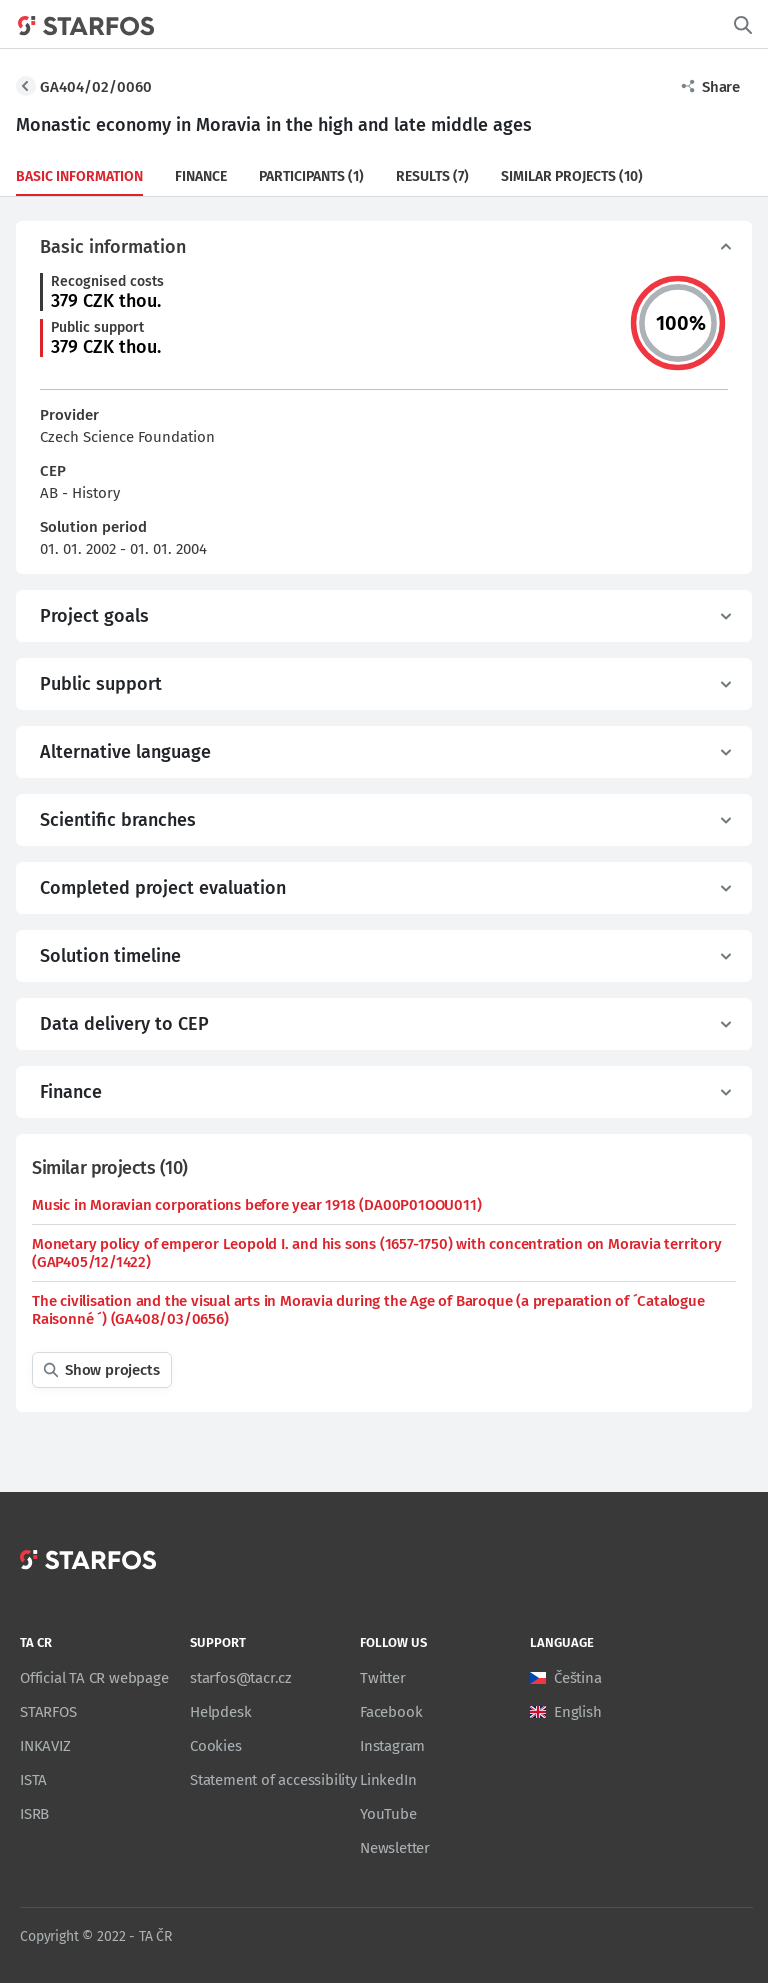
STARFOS (48, 1712)
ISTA (33, 1780)
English (578, 1712)
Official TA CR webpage (94, 1678)
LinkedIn (388, 1780)
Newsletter (395, 1848)
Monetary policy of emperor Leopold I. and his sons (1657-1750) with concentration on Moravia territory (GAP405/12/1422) (377, 1253)
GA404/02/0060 (96, 87)
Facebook (391, 1712)
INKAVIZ (45, 1746)
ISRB (34, 1814)
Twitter (383, 1678)
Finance (201, 176)
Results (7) (432, 176)
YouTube (388, 1814)
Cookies (216, 1746)
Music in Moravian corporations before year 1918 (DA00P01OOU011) (256, 1205)
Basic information (79, 176)
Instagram (392, 1746)
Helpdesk (220, 1712)
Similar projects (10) (572, 176)
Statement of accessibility (273, 1780)
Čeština (578, 1678)
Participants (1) (311, 176)
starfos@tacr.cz (241, 1678)
